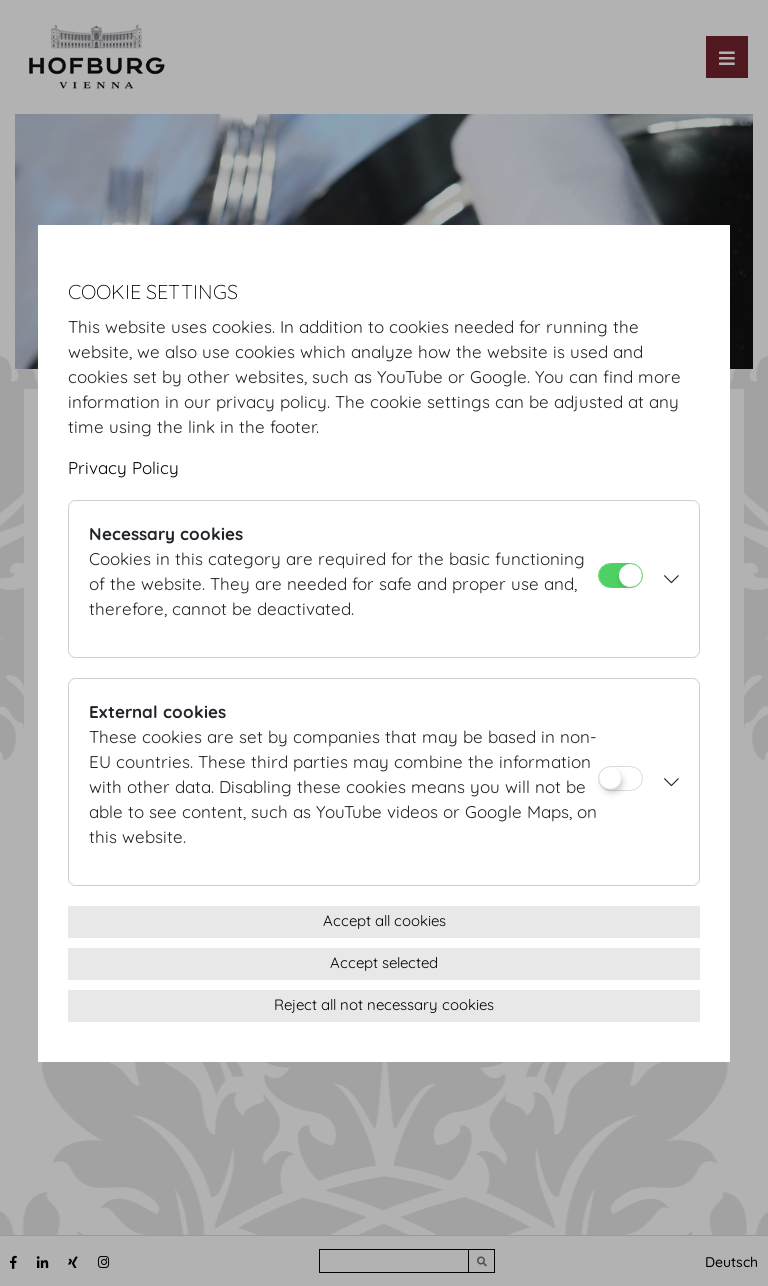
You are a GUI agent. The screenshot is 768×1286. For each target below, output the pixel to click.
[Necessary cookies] (620, 575)
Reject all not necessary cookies (384, 1004)
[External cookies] (620, 778)
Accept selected (384, 962)
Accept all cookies (384, 920)
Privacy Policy (123, 467)
